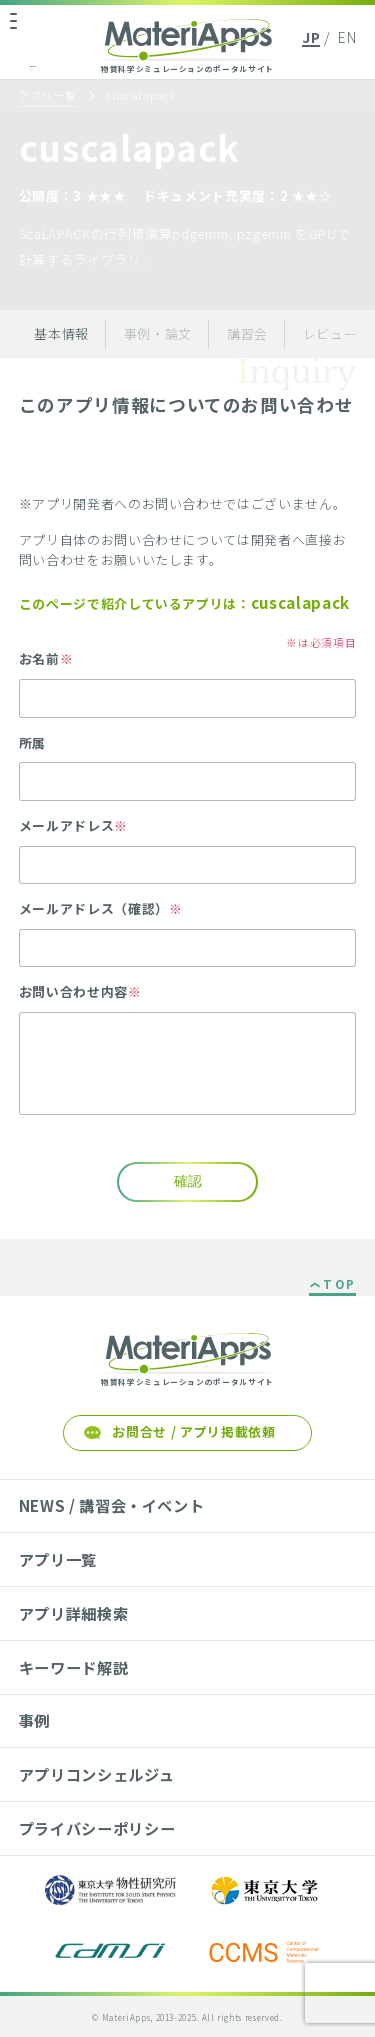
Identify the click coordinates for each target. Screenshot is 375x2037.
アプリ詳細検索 (74, 1613)
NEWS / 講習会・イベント (112, 1505)
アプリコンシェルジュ (96, 1774)
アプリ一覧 (48, 95)
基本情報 (61, 333)
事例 (34, 1720)
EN (347, 37)
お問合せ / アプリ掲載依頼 (193, 1431)
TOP (339, 1285)
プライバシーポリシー (97, 1828)
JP (311, 37)
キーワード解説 (74, 1667)
